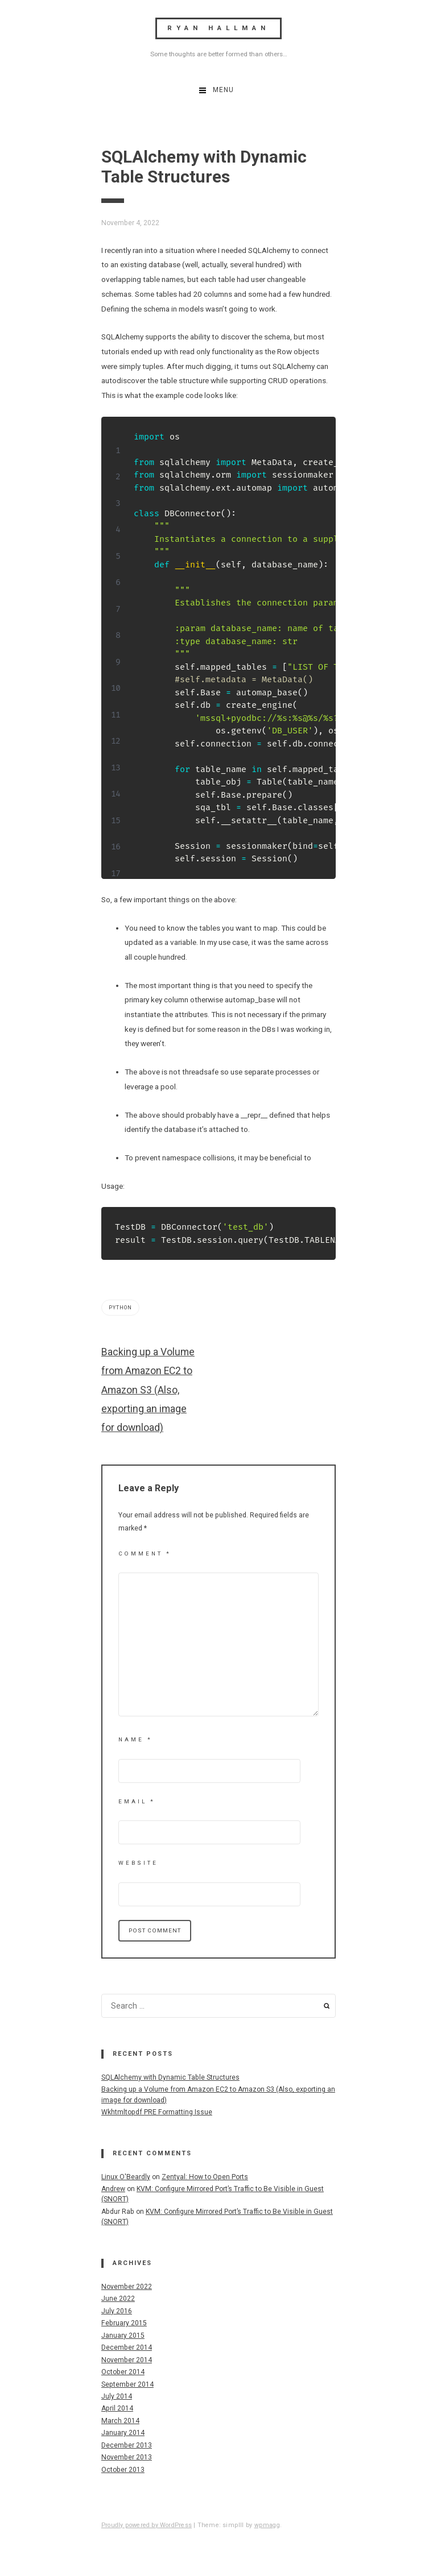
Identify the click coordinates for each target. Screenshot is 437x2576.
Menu (223, 90)
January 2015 (123, 2335)
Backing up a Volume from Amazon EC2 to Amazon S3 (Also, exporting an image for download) (148, 1390)
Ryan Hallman (218, 28)
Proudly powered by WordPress (146, 2525)
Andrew (113, 2189)
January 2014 (123, 2433)
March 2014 (120, 2421)
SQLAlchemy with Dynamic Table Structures (170, 2077)
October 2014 (123, 2372)
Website (138, 1863)
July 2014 (116, 2396)
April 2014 (117, 2408)
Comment (144, 1553)
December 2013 (126, 2445)
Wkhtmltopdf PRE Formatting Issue (156, 2112)
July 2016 (116, 2311)
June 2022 (118, 2299)
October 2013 (123, 2470)
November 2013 (126, 2457)
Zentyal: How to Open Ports (205, 2177)
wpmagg (267, 2525)
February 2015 (124, 2323)
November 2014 (126, 2360)
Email (136, 1801)
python (120, 1307)
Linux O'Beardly (125, 2177)
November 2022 (126, 2287)
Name (135, 1739)
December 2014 (126, 2347)
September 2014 (127, 2384)
